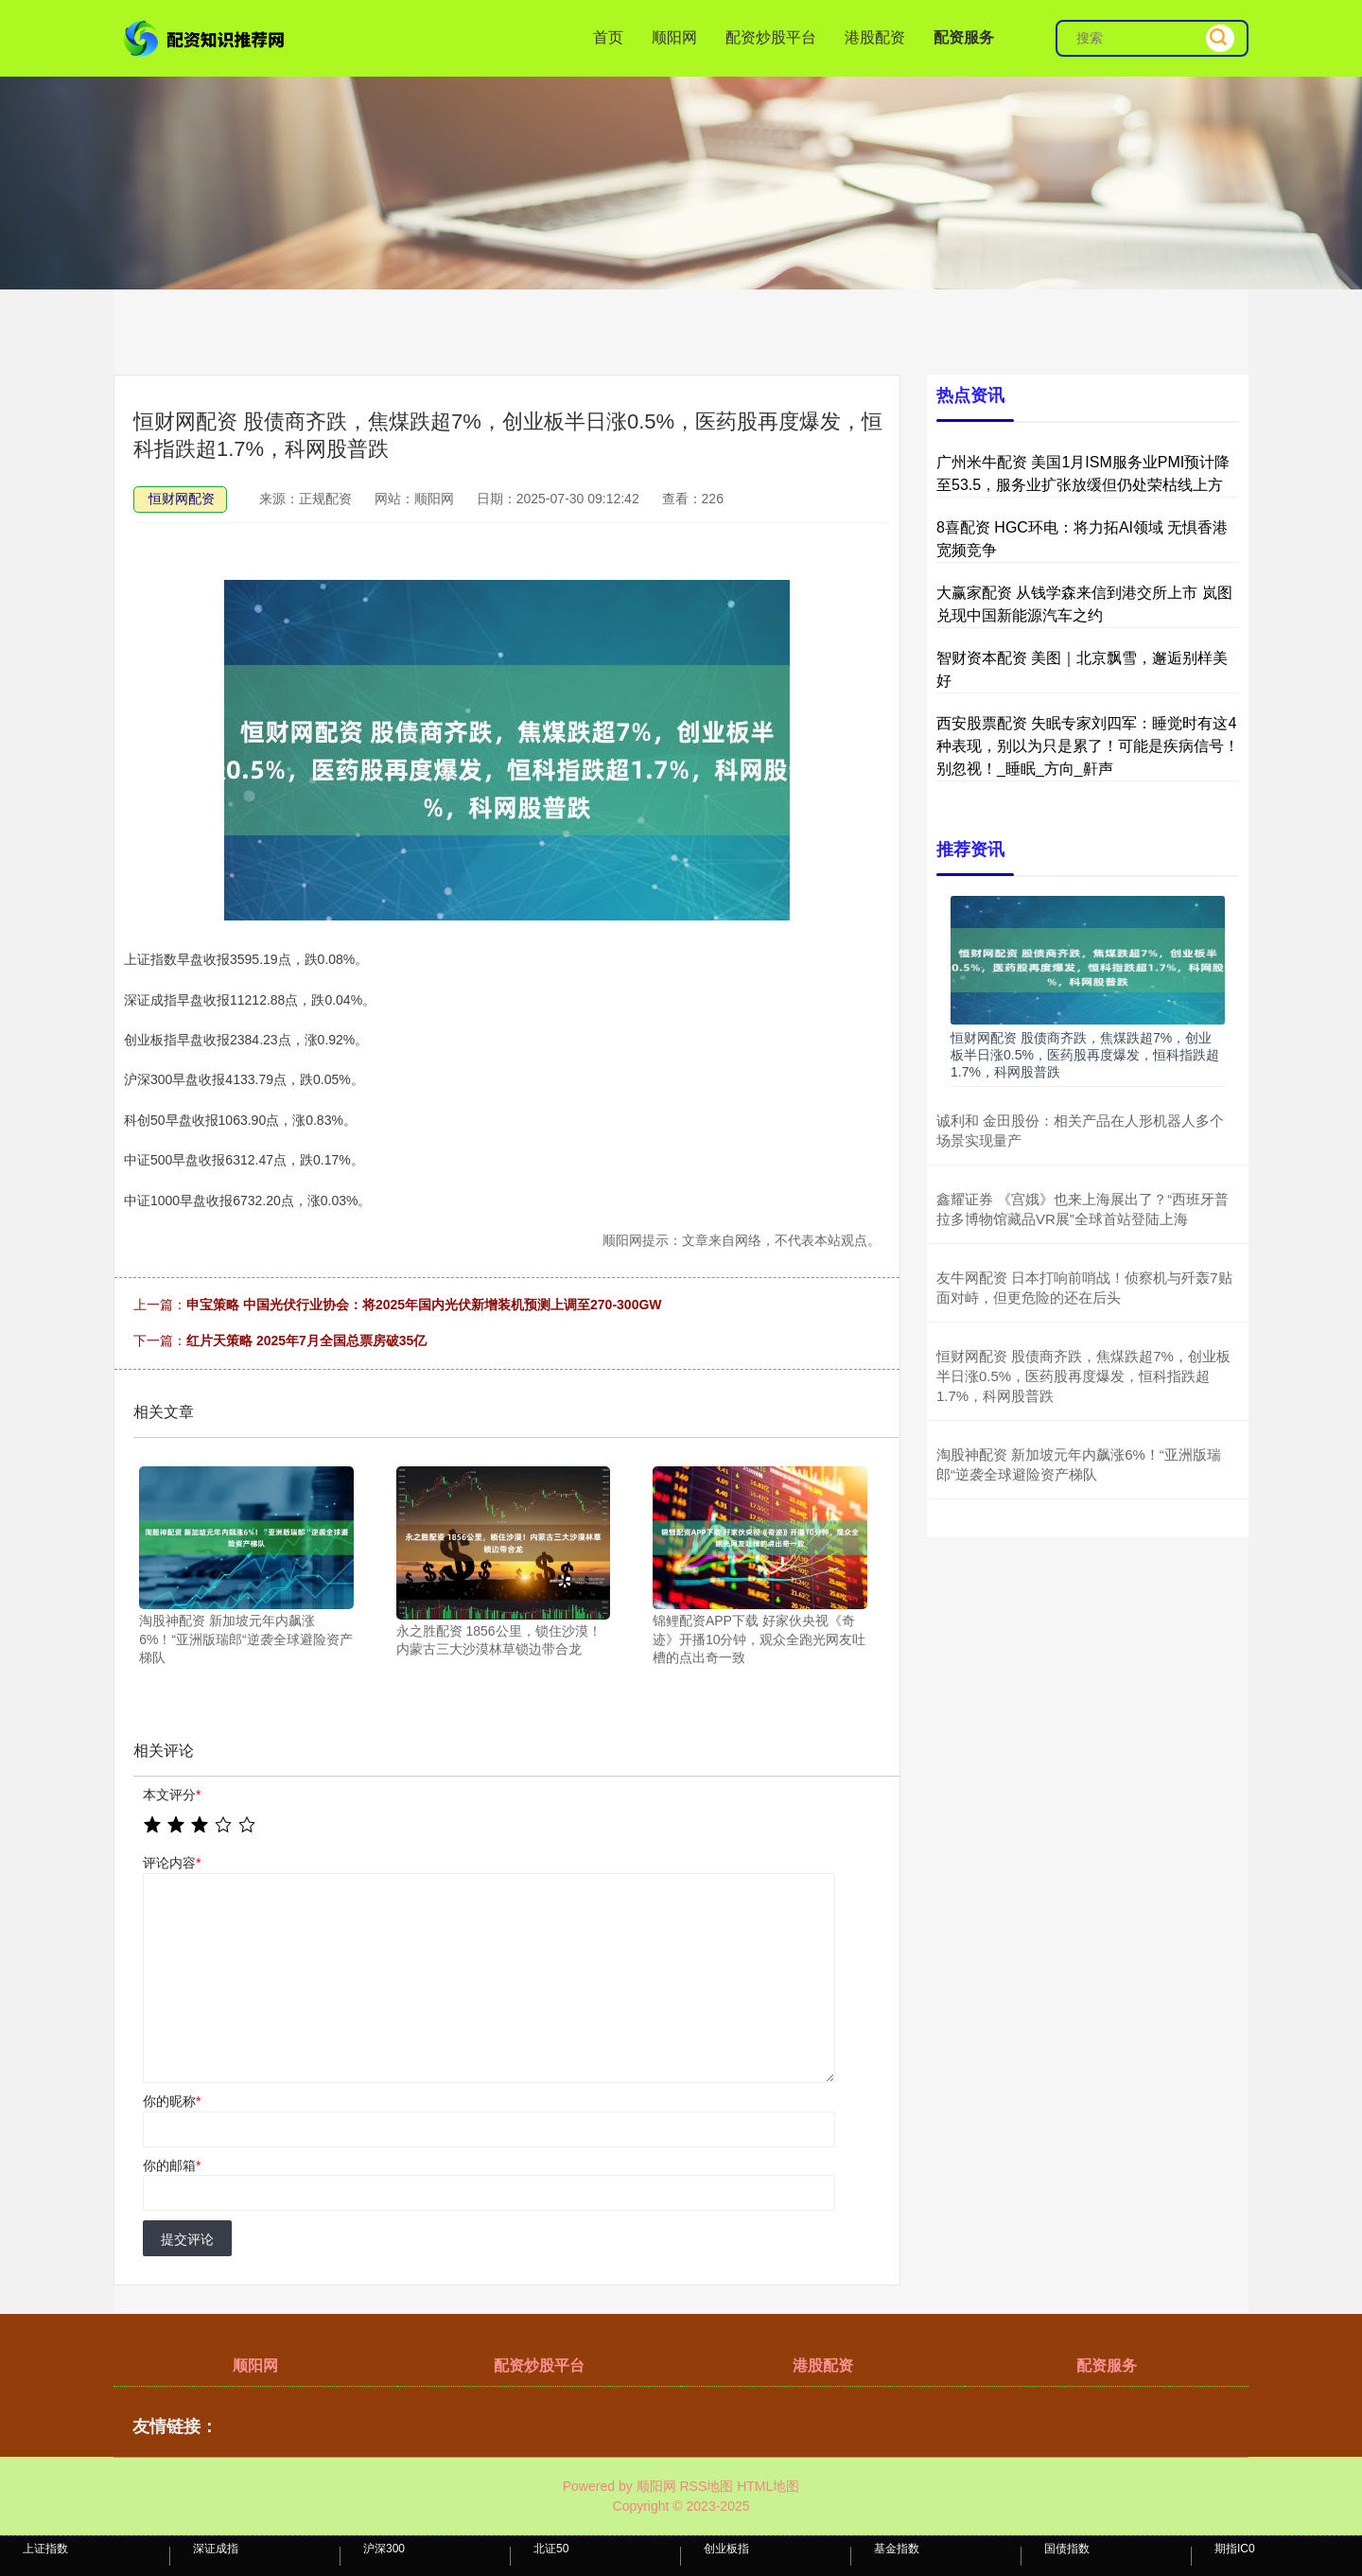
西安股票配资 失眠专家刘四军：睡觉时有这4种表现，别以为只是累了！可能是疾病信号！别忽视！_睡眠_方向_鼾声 (1087, 746)
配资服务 (964, 37)
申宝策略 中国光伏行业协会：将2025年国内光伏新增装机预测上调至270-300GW (424, 1304)
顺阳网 (674, 37)
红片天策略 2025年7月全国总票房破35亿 (306, 1340)
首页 (608, 37)
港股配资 (875, 37)
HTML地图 (768, 2486)
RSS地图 (706, 2486)
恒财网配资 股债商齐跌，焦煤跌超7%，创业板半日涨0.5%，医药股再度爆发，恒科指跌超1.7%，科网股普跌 (1085, 1054)
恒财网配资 (181, 498)
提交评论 (187, 2239)
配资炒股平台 (770, 37)
